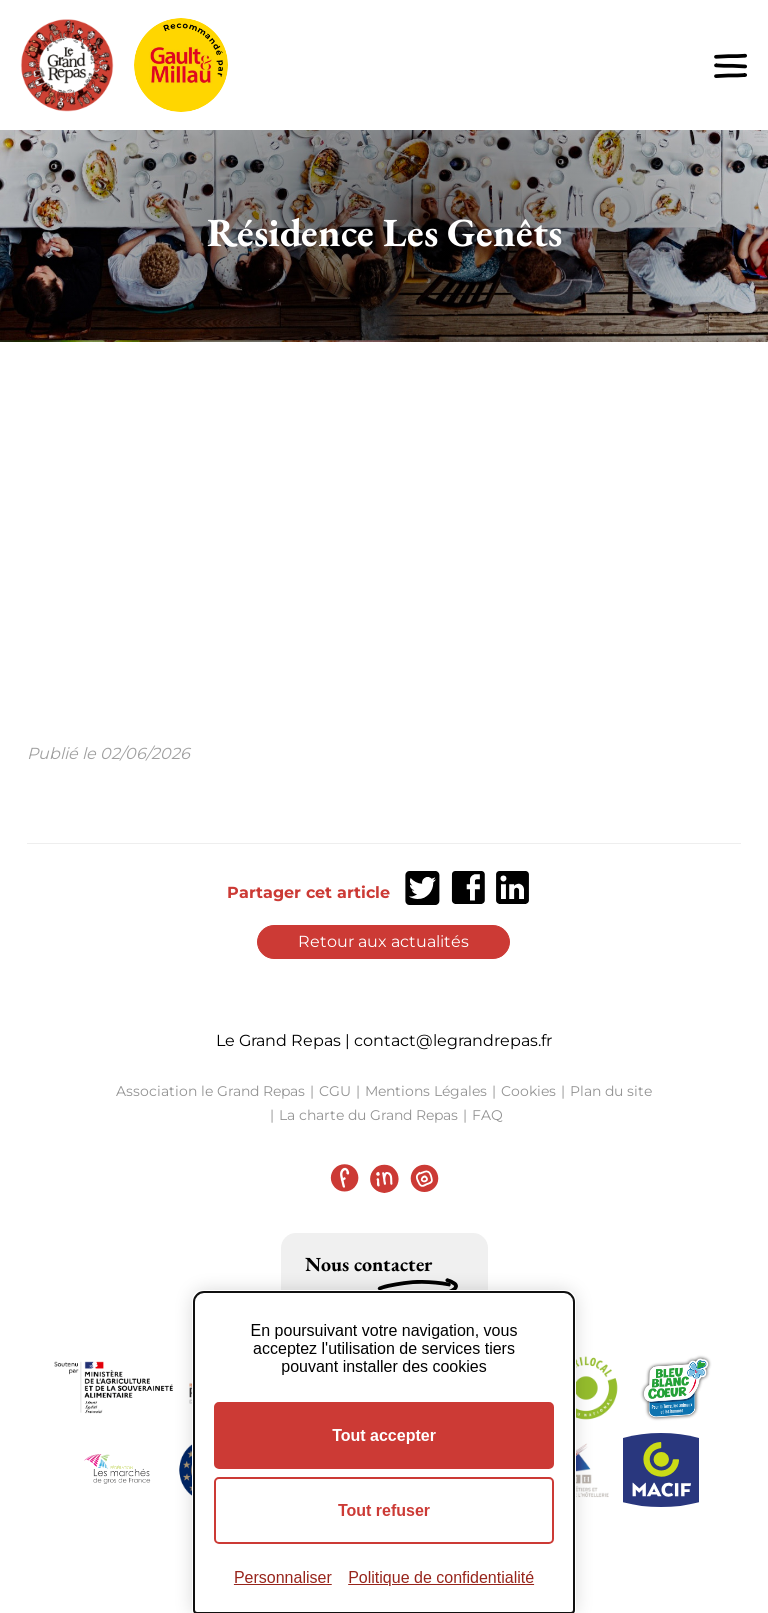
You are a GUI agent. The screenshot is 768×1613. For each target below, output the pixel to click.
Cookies (528, 1091)
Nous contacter (368, 1264)
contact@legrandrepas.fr (453, 1040)
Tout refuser (384, 1510)
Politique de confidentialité (441, 1577)
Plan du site (611, 1091)
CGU (335, 1091)
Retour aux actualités (383, 941)
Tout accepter (384, 1435)
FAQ (487, 1115)
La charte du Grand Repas (368, 1115)
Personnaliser (283, 1577)
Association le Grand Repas (210, 1091)
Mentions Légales (426, 1091)
